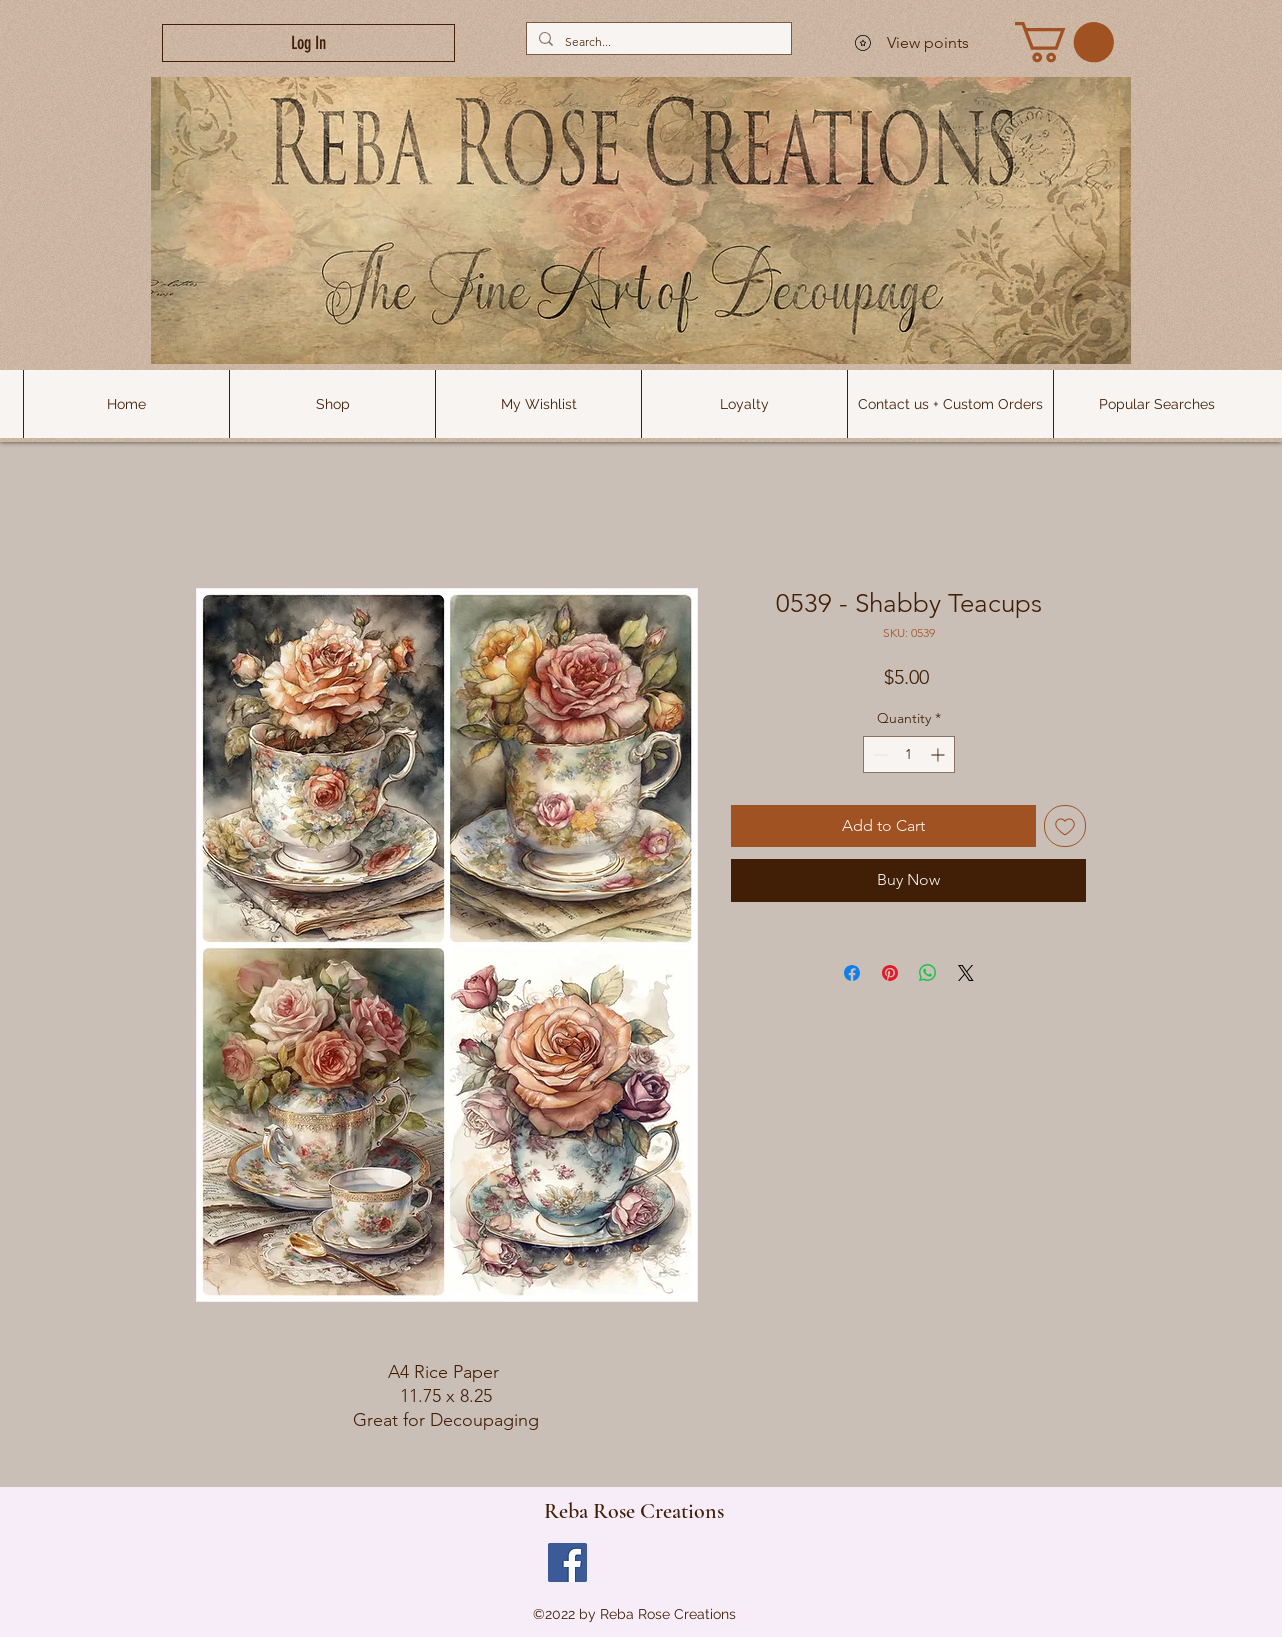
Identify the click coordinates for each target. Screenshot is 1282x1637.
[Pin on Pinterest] (890, 973)
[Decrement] (878, 754)
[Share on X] (966, 973)
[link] (1064, 42)
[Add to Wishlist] (1065, 826)
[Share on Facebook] (852, 973)
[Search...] (657, 41)
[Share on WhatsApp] (928, 973)
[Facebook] (567, 1562)
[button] (1156, 404)
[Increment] (939, 754)
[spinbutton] (909, 754)
